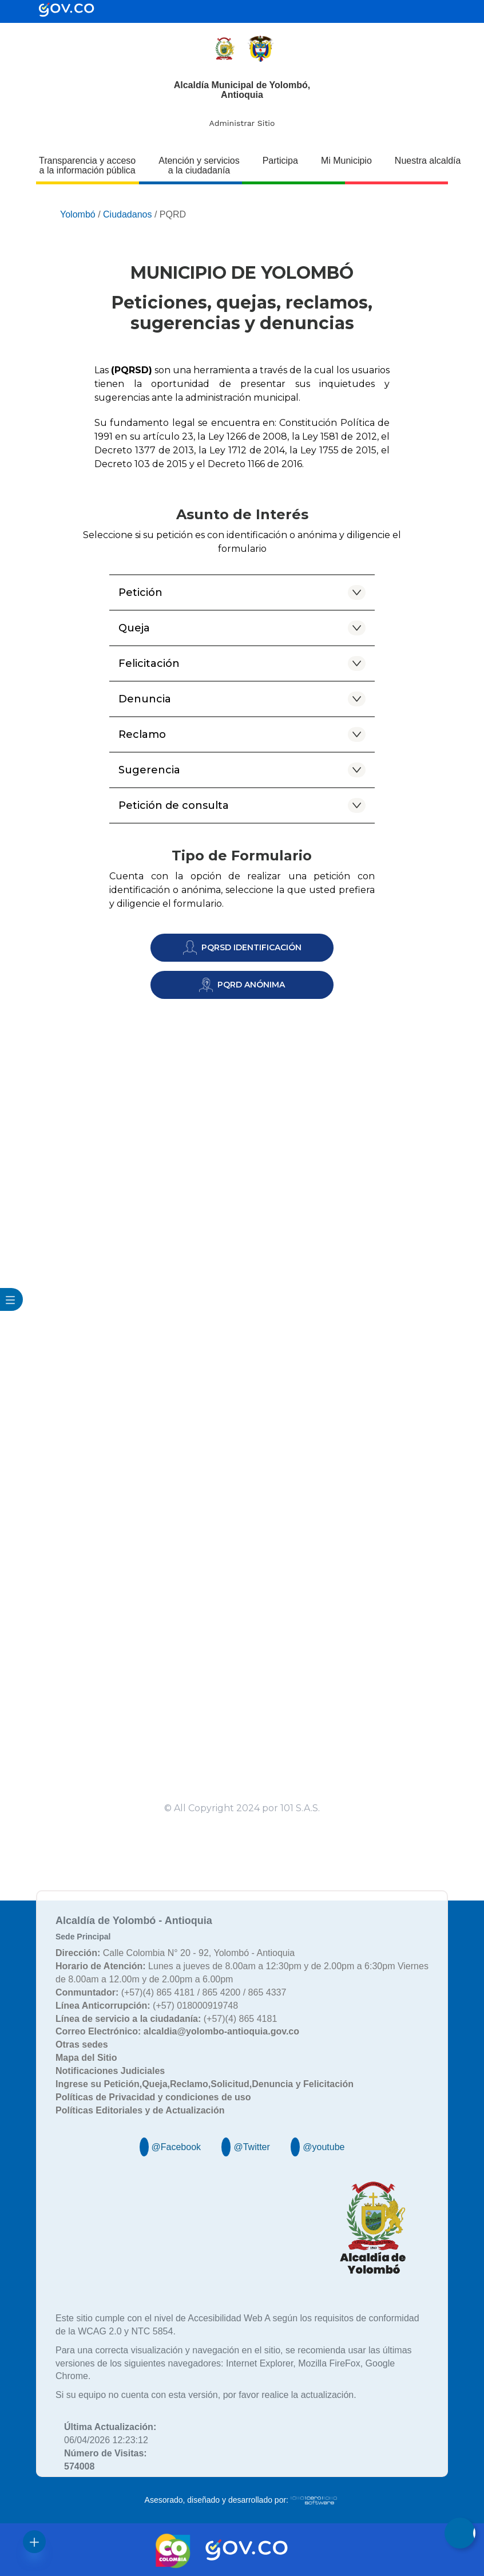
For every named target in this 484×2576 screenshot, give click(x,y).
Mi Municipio (346, 160)
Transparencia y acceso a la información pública (87, 165)
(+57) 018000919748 (146, 2005)
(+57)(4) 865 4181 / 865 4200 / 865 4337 (170, 1992)
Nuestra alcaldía (428, 160)
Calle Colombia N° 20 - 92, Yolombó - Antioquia (175, 1953)
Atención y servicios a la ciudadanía (198, 165)
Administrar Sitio (242, 123)
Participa (280, 160)
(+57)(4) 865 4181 (166, 2019)
